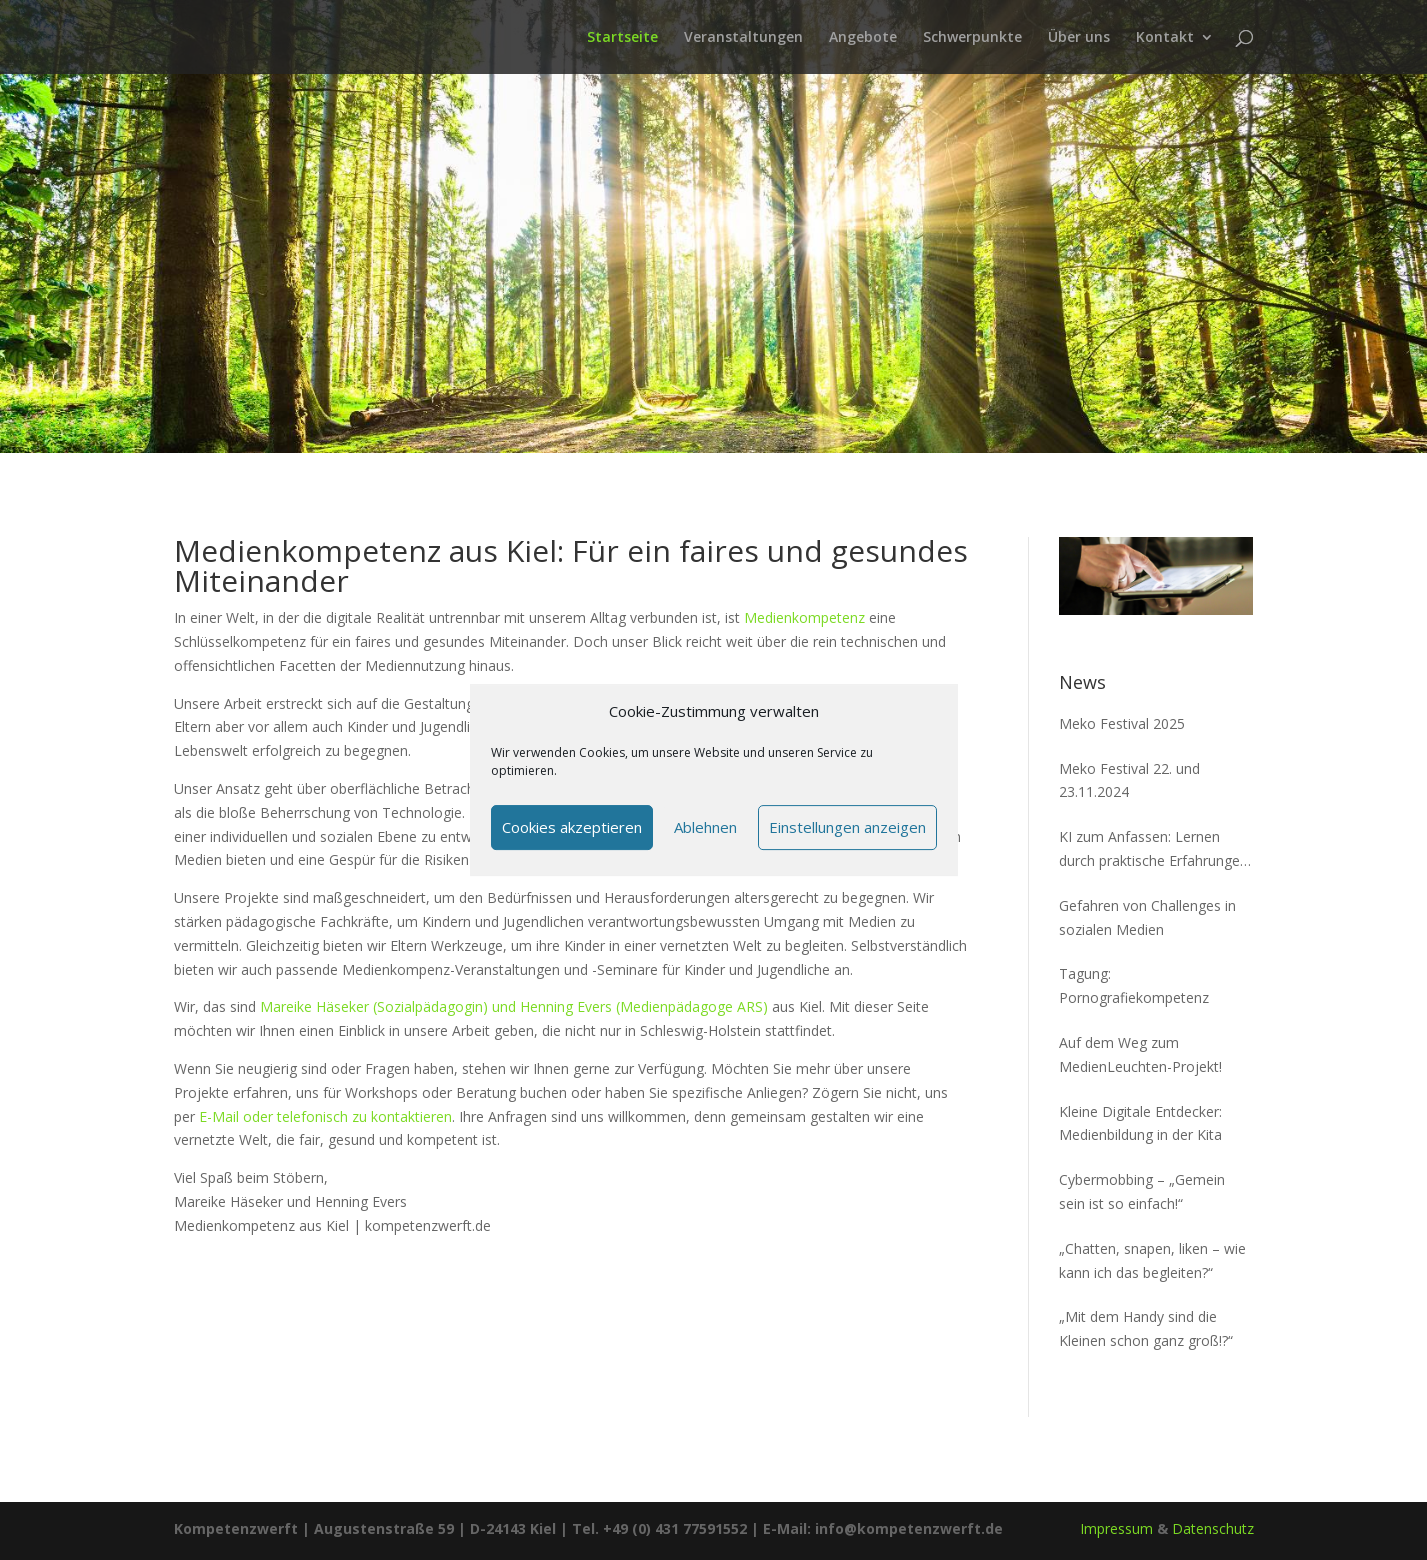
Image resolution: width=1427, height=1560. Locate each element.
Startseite (622, 38)
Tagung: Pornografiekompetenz (1134, 985)
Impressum (1116, 1528)
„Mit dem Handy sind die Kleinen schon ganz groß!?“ (1146, 1328)
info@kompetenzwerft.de (909, 1528)
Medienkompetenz (804, 617)
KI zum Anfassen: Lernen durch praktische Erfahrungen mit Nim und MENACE (1153, 850)
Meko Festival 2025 (1122, 723)
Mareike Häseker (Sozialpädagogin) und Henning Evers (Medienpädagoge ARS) (514, 1006)
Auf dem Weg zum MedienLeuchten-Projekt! (1140, 1054)
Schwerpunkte (972, 38)
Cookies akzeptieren (572, 827)
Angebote (863, 38)
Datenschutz (1213, 1528)
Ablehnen (705, 827)
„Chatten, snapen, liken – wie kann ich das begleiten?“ (1152, 1260)
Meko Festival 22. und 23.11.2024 (1129, 780)
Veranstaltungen (743, 38)
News (1082, 682)
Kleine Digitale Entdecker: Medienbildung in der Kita (1140, 1123)
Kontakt (1165, 38)
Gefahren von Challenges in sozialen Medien (1147, 917)
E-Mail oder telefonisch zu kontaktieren (325, 1116)
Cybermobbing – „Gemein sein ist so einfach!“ (1142, 1191)
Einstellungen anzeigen (847, 827)
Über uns (1079, 38)
